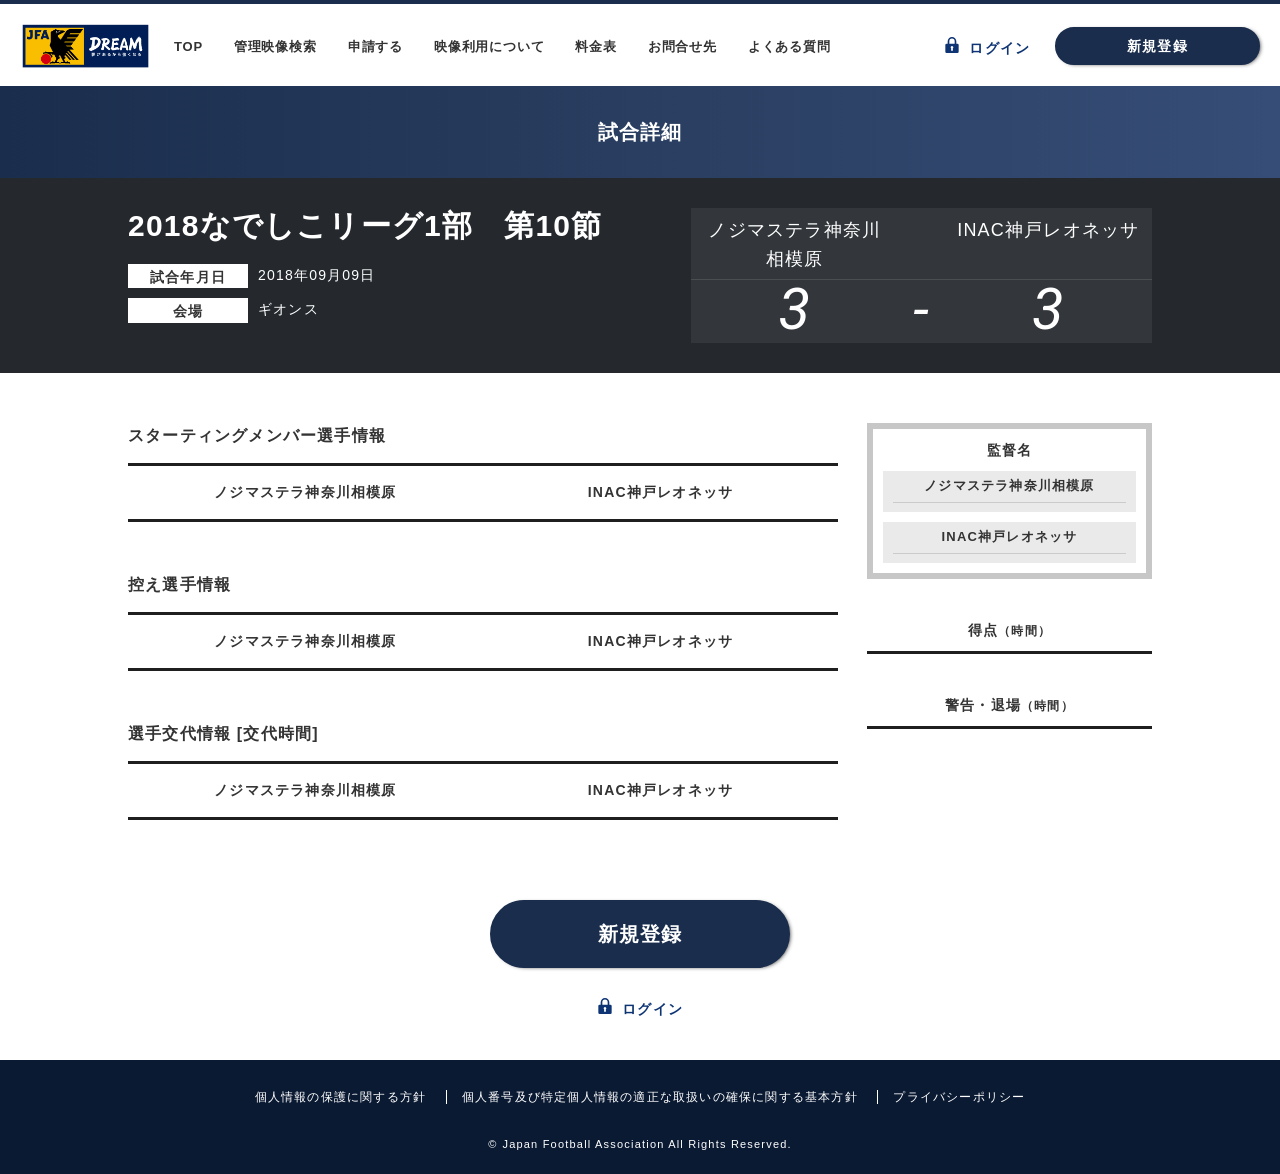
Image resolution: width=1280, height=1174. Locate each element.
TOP (188, 46)
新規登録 (1157, 46)
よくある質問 (789, 46)
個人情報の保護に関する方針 (341, 1097)
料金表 (595, 46)
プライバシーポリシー (959, 1097)
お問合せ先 (682, 46)
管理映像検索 (275, 46)
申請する (375, 46)
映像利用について (489, 46)
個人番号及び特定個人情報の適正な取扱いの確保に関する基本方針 (660, 1097)
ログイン (987, 46)
